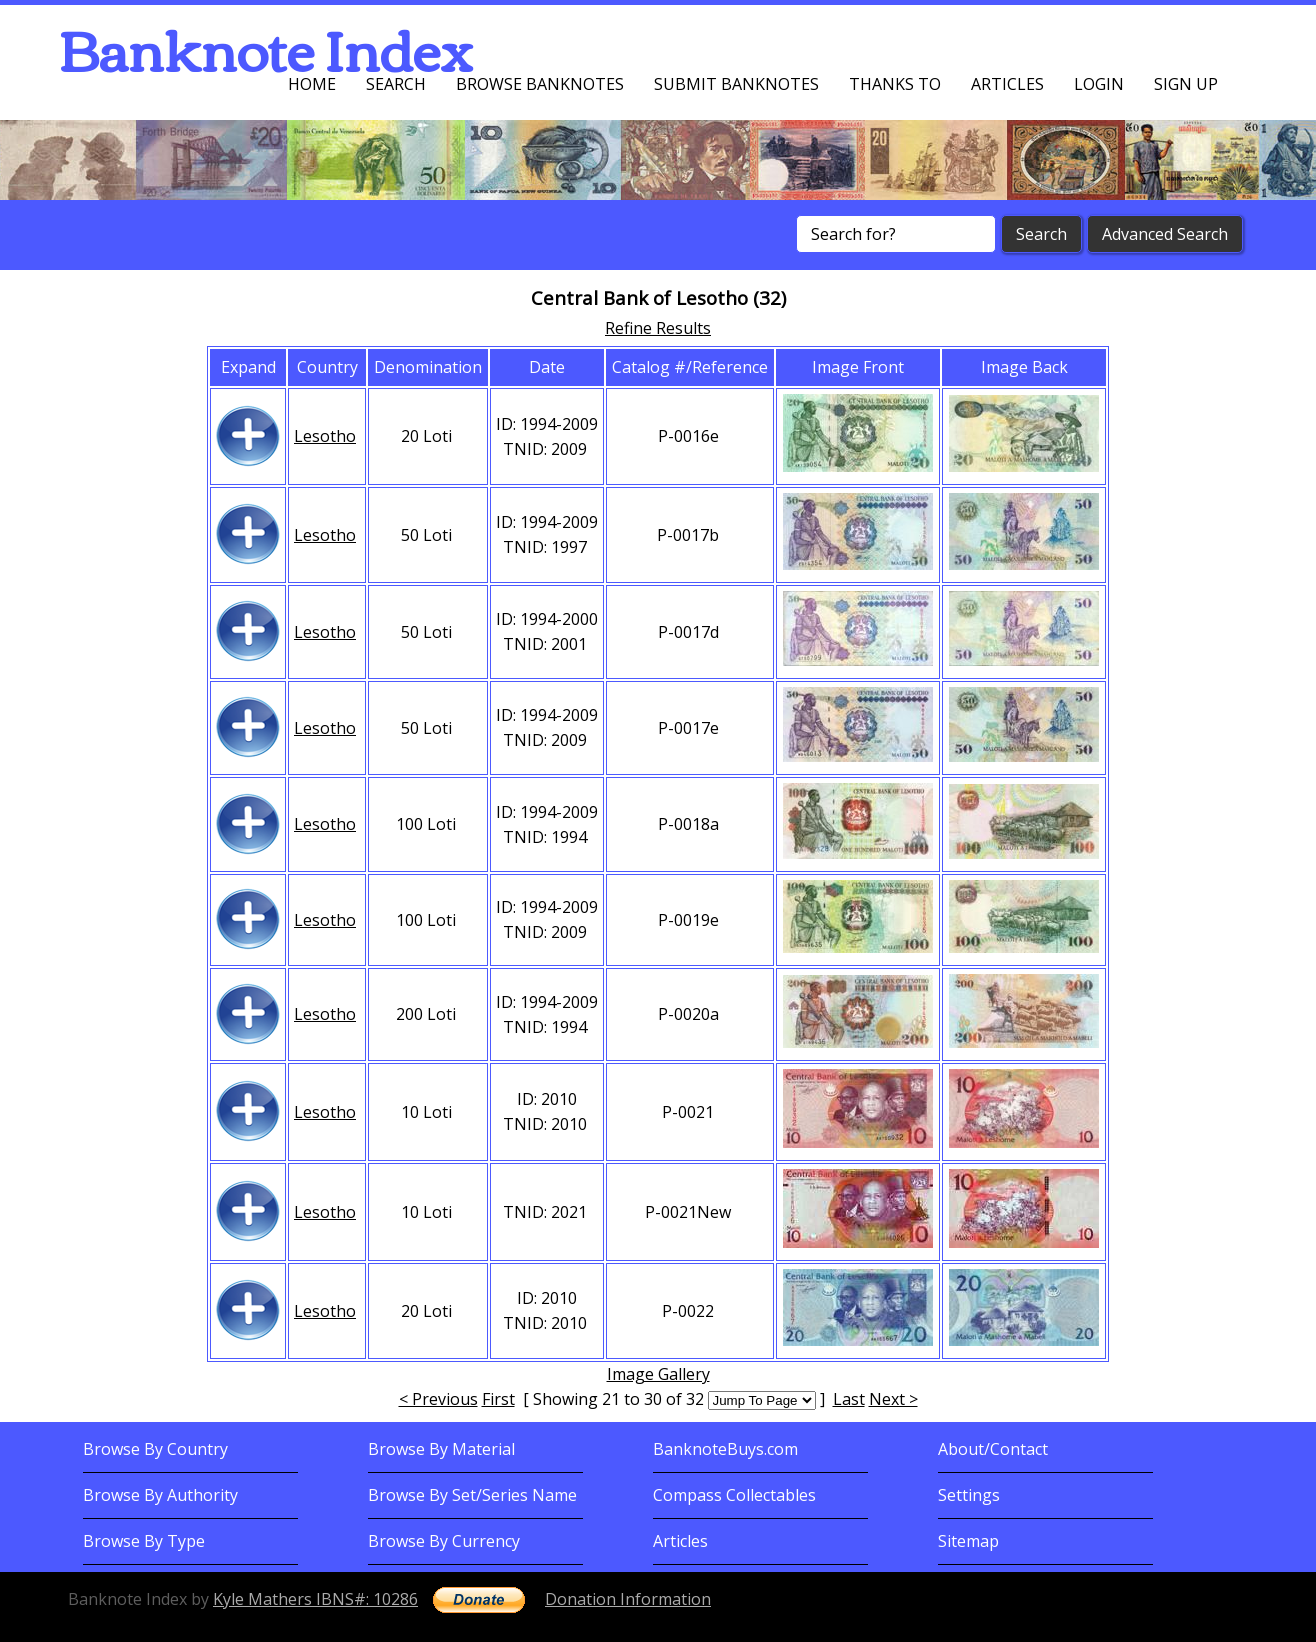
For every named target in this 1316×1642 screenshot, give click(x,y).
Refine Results (658, 328)
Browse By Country (155, 1449)
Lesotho (325, 436)
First (498, 1399)
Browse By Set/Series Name (472, 1495)
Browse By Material (441, 1449)
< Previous (438, 1399)
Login (1099, 84)
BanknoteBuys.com (725, 1449)
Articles (1007, 84)
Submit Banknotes (736, 84)
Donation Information (628, 1599)
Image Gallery (658, 1374)
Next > (893, 1399)
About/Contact (993, 1449)
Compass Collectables (734, 1495)
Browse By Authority (160, 1495)
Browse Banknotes (540, 84)
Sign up (1186, 84)
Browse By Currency (444, 1541)
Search (396, 84)
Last (849, 1399)
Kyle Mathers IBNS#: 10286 (315, 1599)
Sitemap (968, 1541)
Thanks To (895, 84)
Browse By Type (144, 1541)
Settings (969, 1495)
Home (312, 84)
